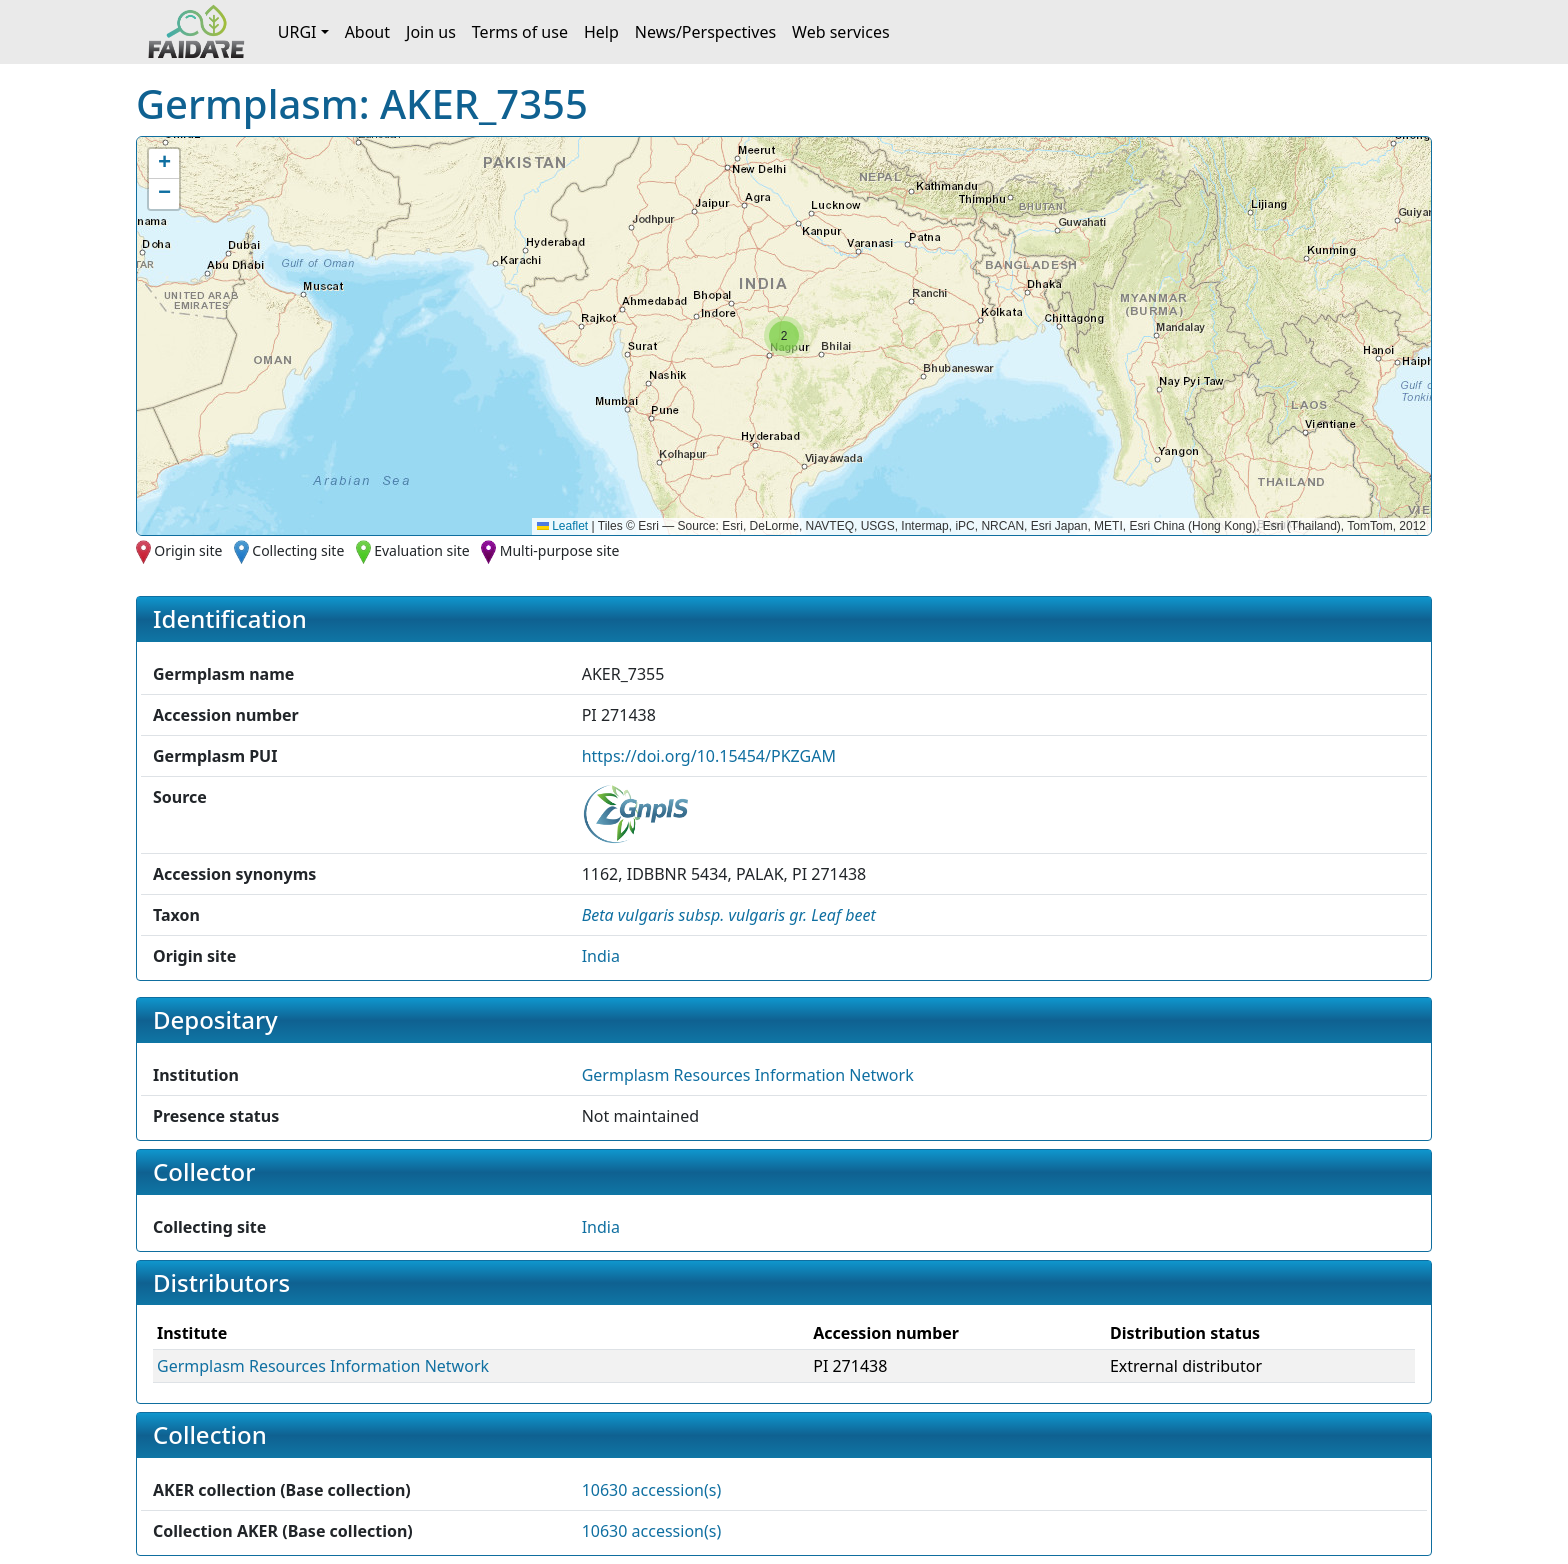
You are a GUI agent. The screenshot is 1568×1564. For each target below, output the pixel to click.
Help (601, 32)
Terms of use (520, 32)
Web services (841, 32)
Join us (431, 32)
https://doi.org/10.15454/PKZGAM (709, 756)
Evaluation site (422, 550)
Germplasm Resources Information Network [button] (748, 1075)
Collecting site (298, 550)
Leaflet (562, 526)
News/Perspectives (705, 32)
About (367, 32)
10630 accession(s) (652, 1490)
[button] (784, 336)
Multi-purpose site (560, 550)
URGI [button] (297, 32)
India (601, 956)
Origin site (188, 550)
